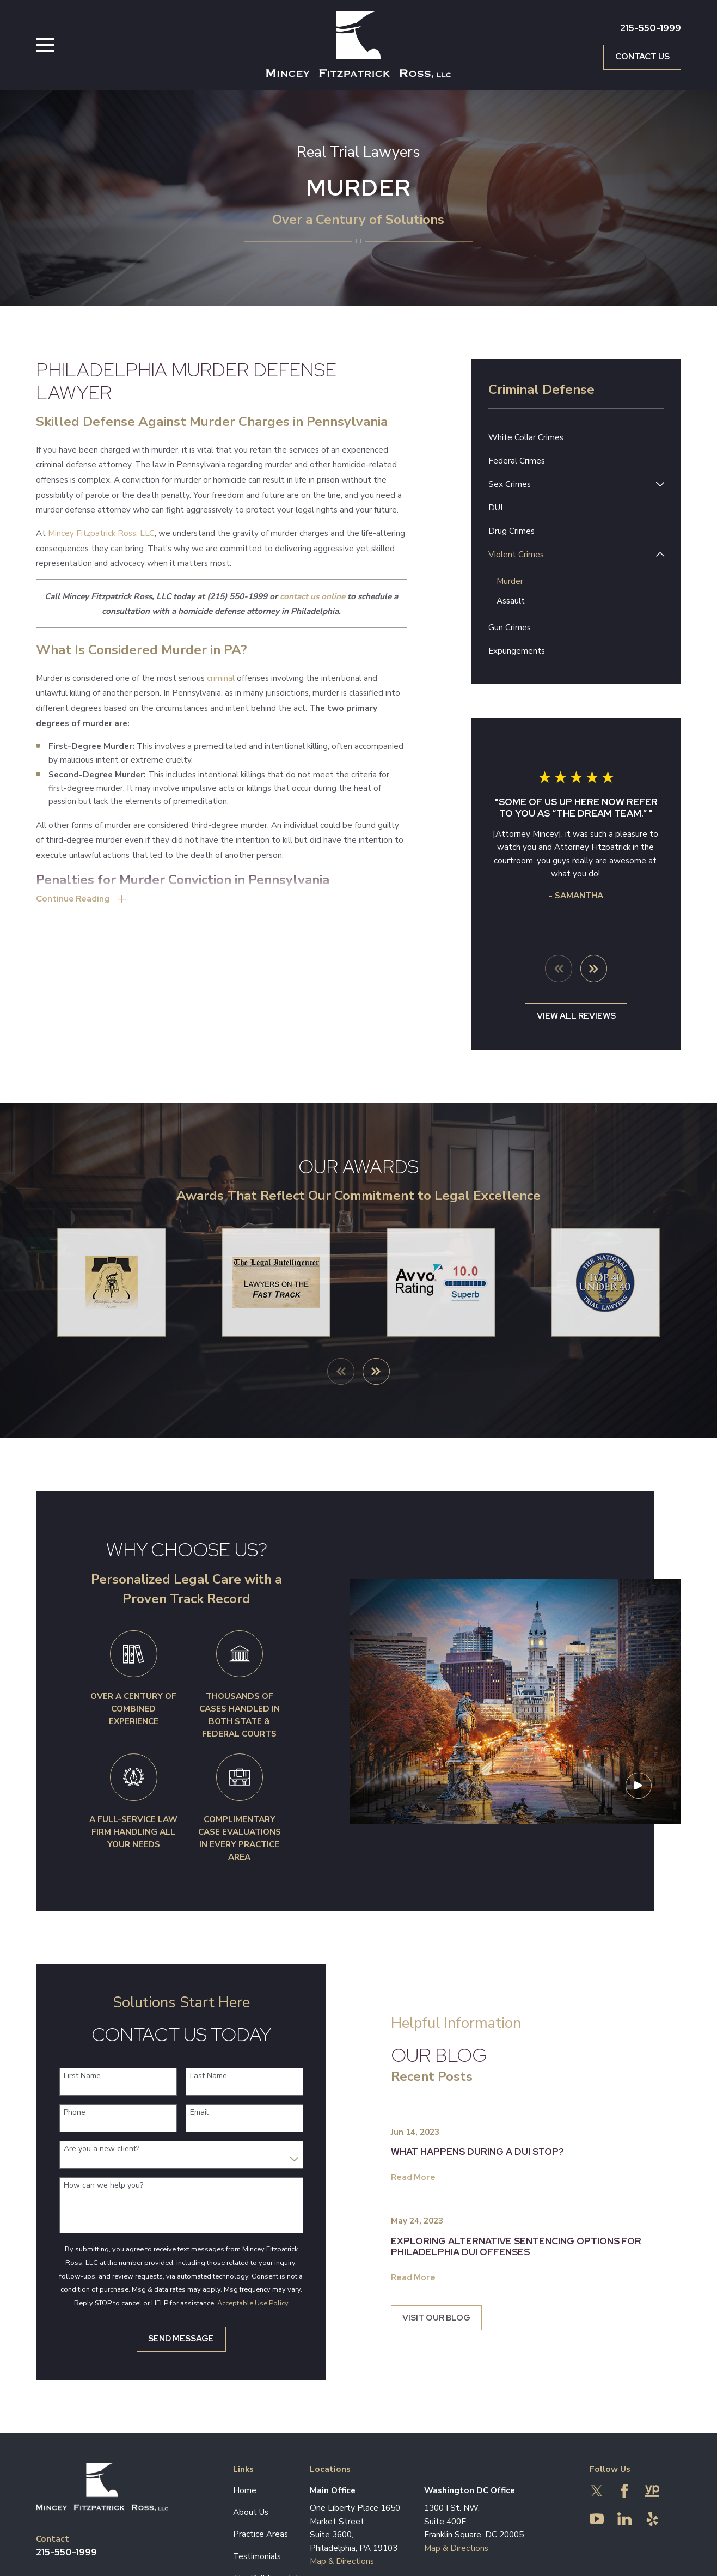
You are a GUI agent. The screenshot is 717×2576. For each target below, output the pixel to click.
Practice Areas (260, 2534)
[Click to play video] (639, 1799)
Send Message (168, 2338)
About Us (250, 2512)
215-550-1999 (650, 27)
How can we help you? (90, 2186)
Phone (61, 2113)
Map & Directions (342, 2561)
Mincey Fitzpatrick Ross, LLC (101, 533)
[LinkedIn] (624, 2519)
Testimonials (257, 2556)
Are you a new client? (88, 2149)
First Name (69, 2076)
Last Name (195, 2076)
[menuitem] (576, 437)
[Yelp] (652, 2519)
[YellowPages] (652, 2491)
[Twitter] (597, 2491)
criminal (221, 678)
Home (244, 2490)
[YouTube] (597, 2519)
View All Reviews (576, 1015)
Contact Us (642, 56)
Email (186, 2113)
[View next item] (594, 968)
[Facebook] (624, 2491)
